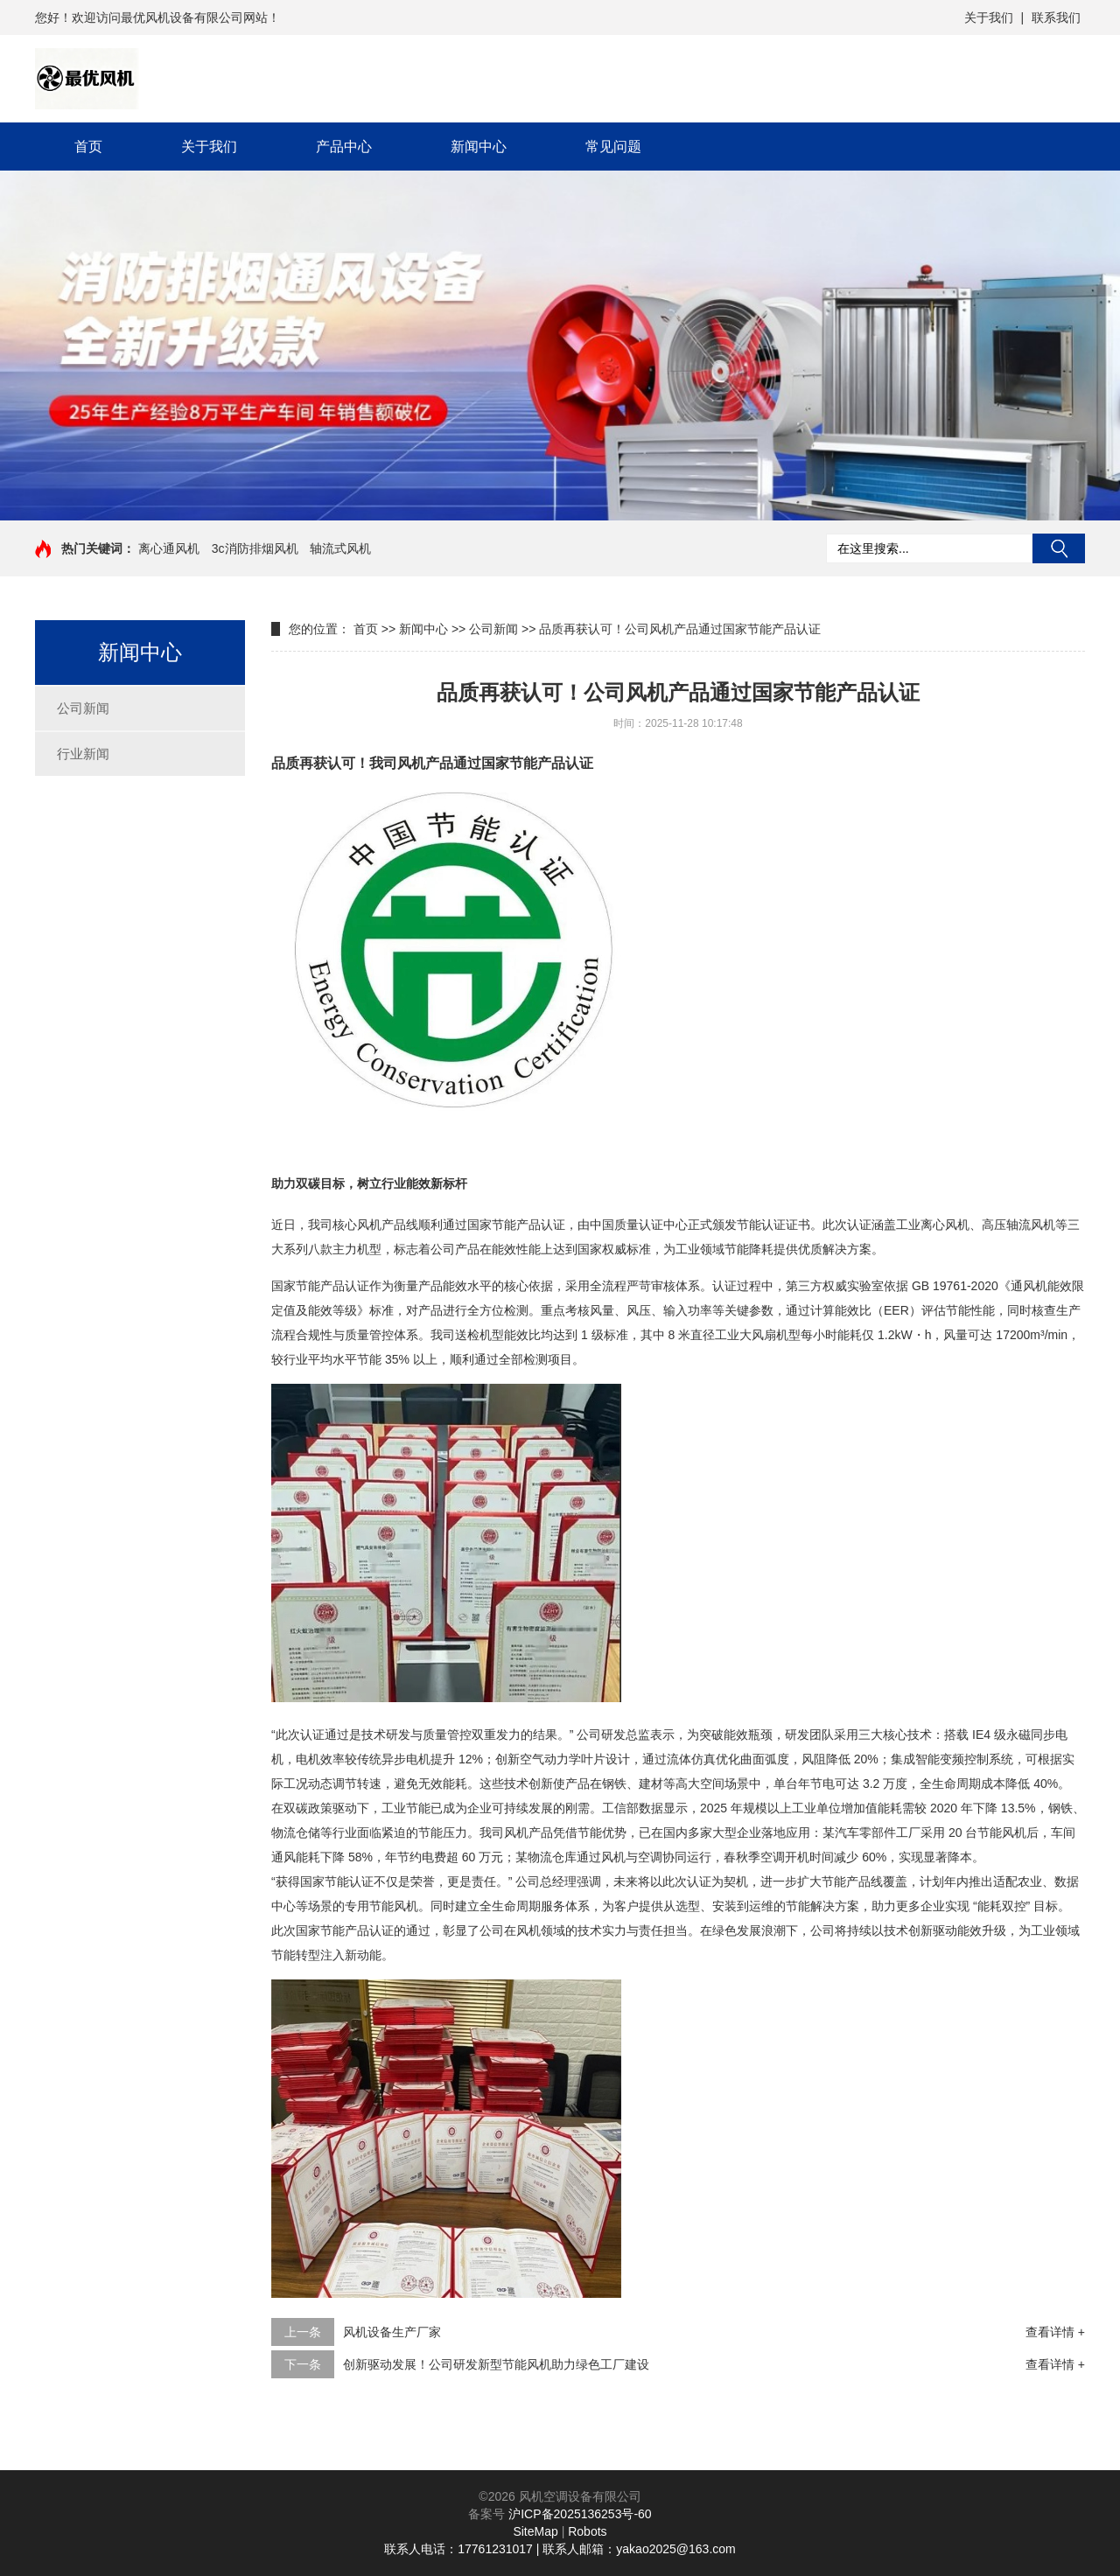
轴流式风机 (340, 548)
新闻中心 (479, 146)
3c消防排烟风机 (255, 548)
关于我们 (988, 17)
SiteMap (535, 2531)
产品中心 (344, 146)
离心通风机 (169, 548)
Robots (587, 2531)
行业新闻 (83, 753)
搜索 (1058, 548)
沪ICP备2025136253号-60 (579, 2514)
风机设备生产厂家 (392, 2332)
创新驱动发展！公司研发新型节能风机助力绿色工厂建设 (496, 2364)
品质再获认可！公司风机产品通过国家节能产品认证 (680, 629)
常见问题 (613, 146)
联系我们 (1056, 17)
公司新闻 (83, 708)
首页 (88, 146)
